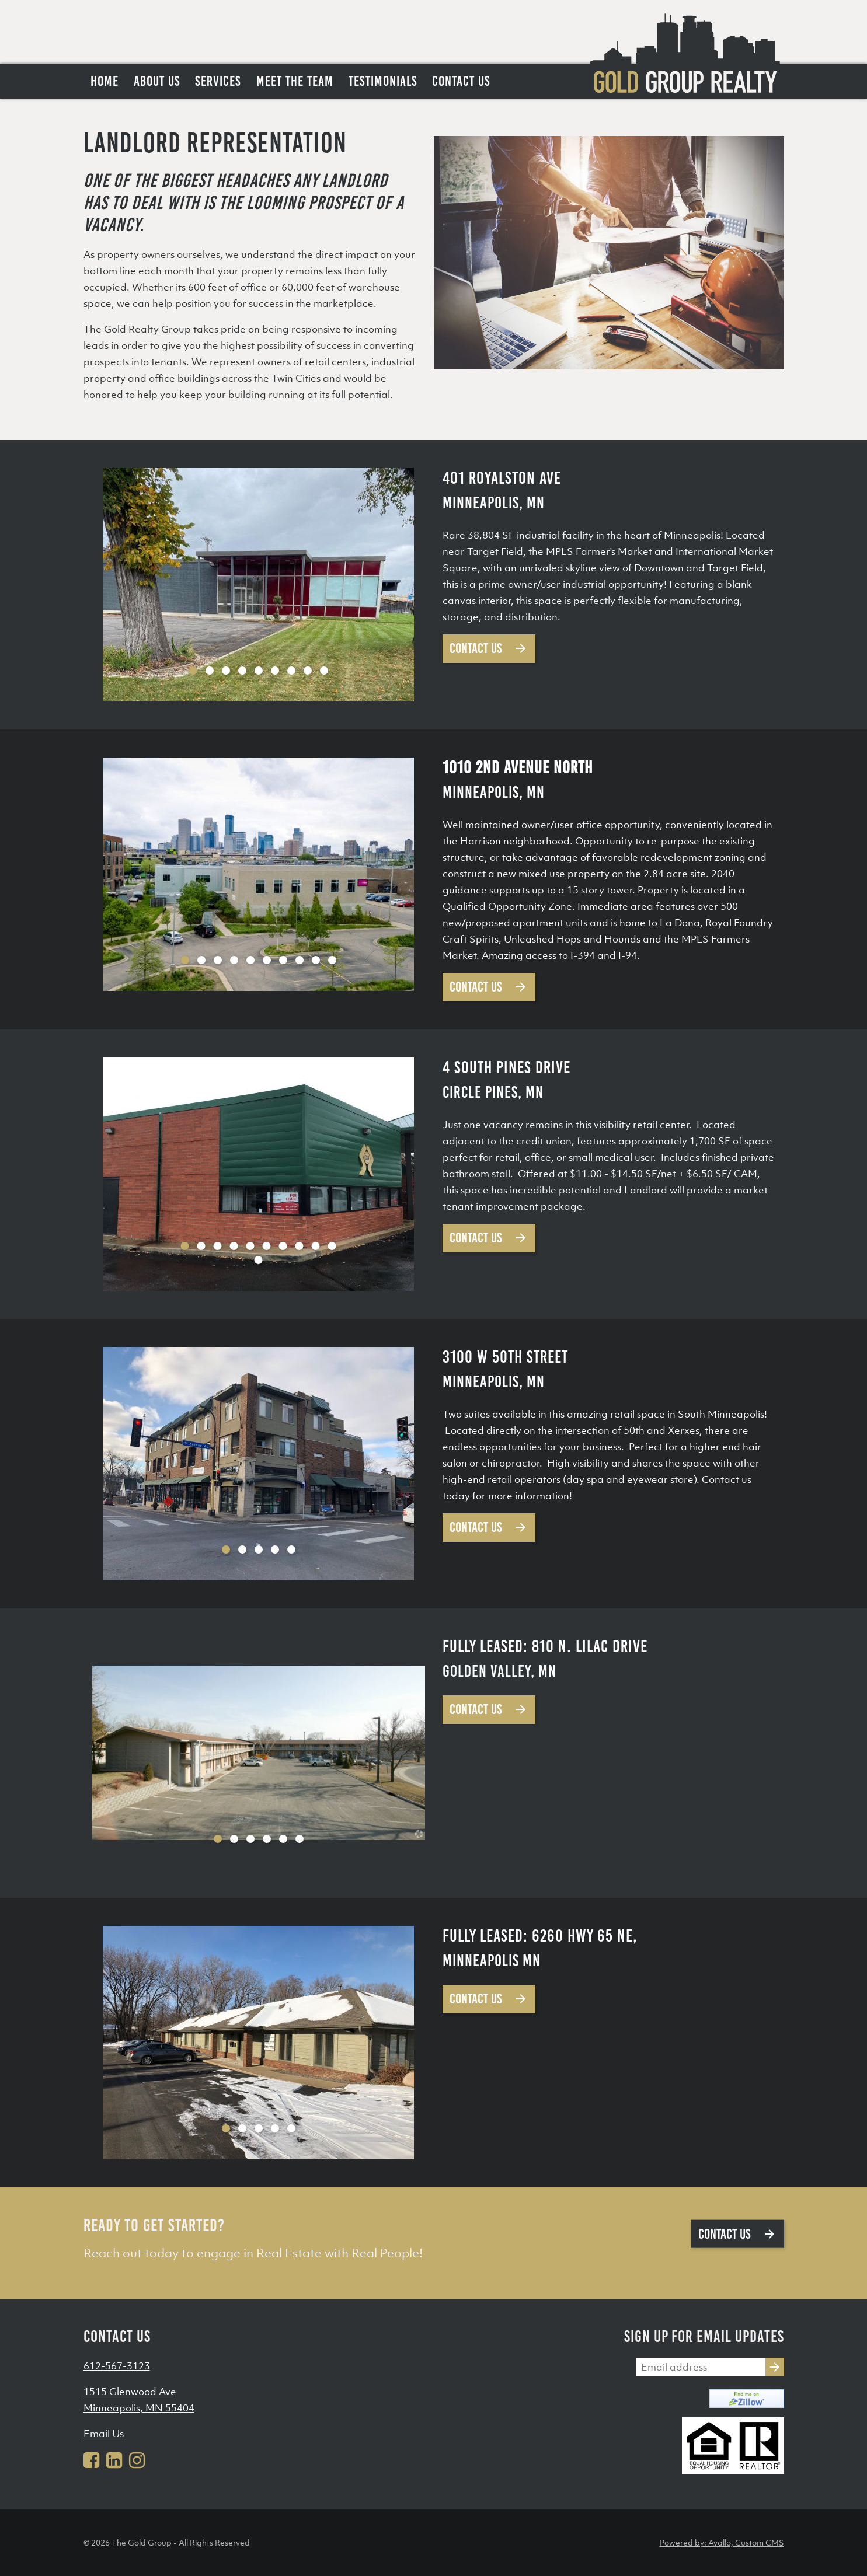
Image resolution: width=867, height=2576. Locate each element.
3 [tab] (226, 670)
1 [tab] (193, 670)
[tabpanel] (258, 584)
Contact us (737, 2234)
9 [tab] (324, 670)
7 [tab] (291, 670)
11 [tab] (259, 1260)
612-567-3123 (116, 2365)
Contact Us (489, 648)
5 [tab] (259, 670)
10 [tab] (332, 960)
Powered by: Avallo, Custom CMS (722, 2542)
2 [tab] (210, 670)
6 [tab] (275, 670)
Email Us (103, 2433)
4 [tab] (242, 670)
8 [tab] (308, 670)
